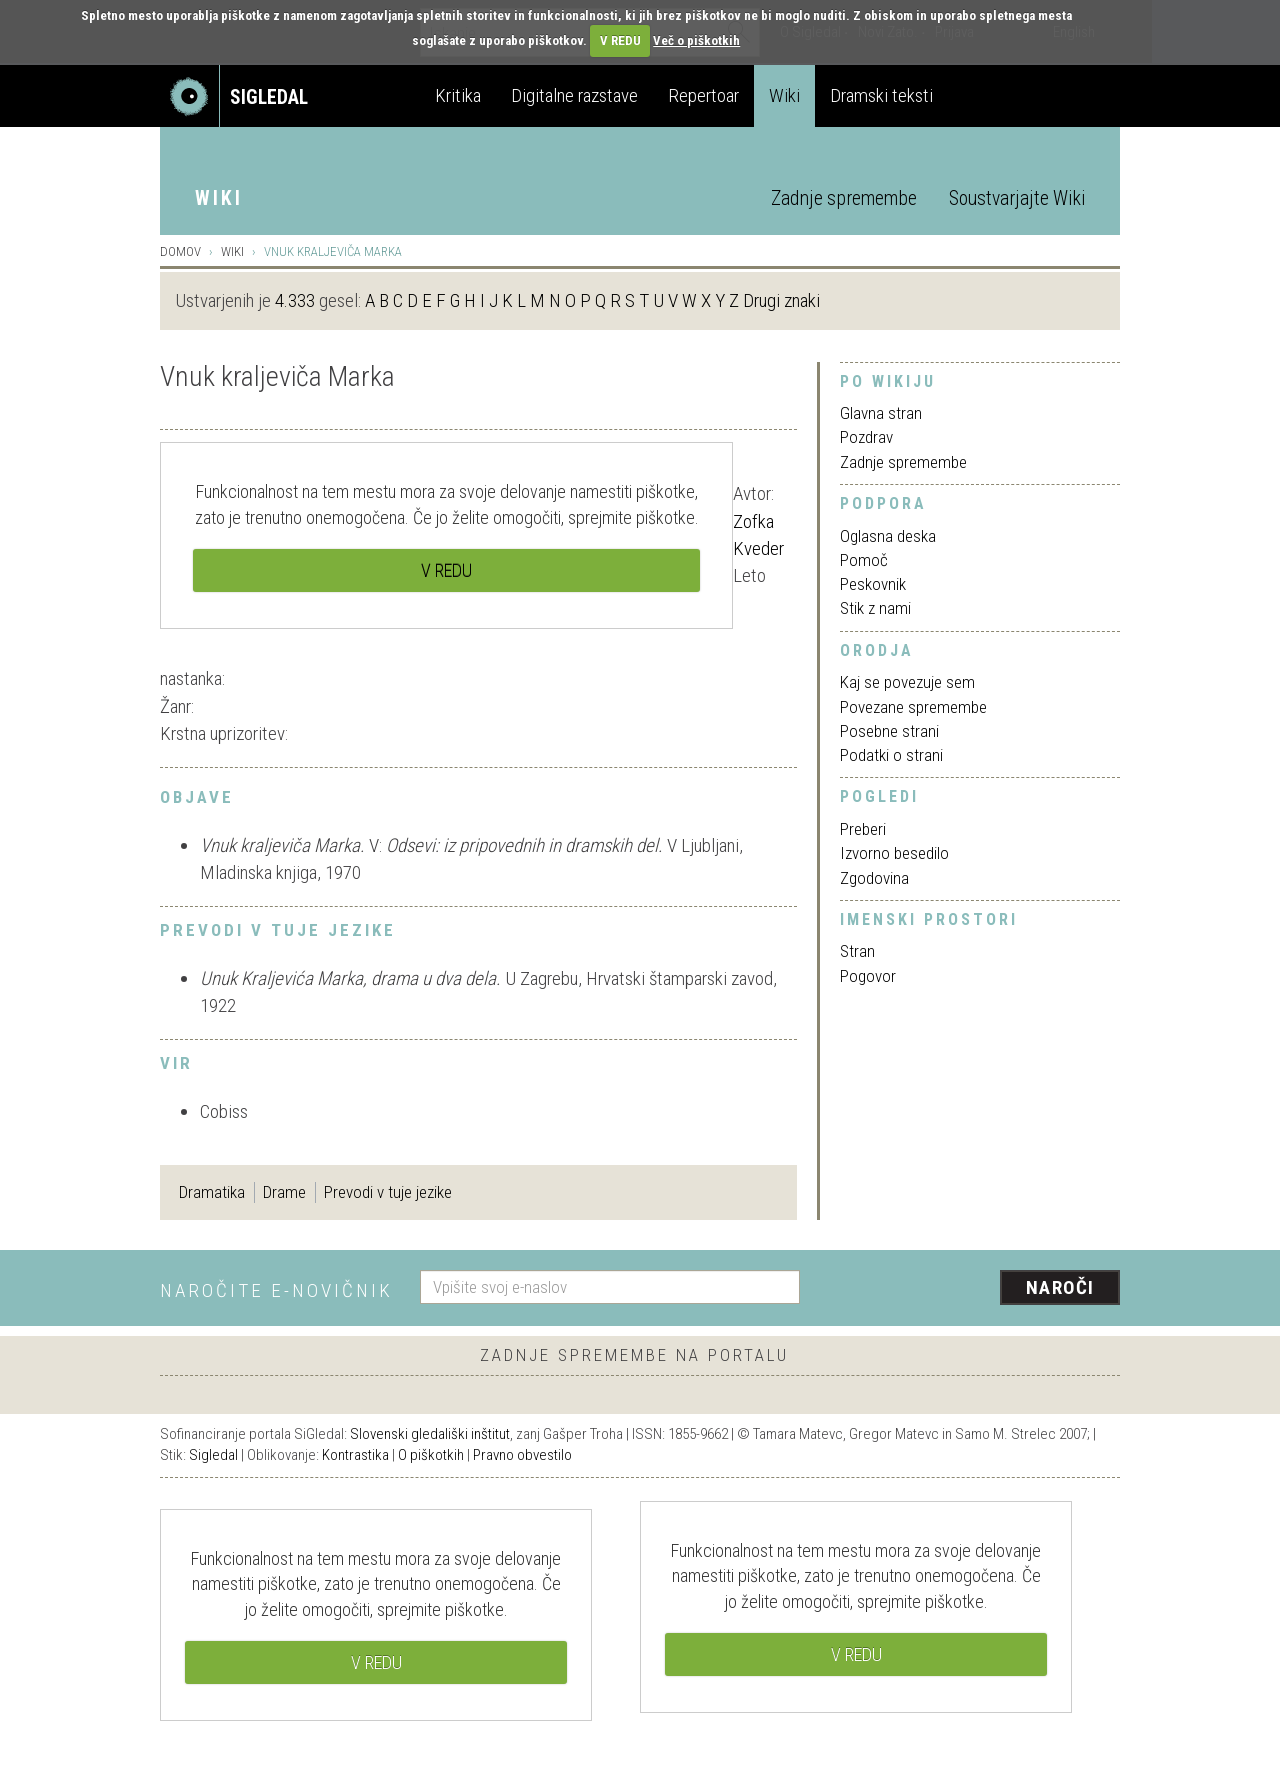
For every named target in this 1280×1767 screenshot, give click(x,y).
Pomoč (864, 560)
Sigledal (213, 1455)
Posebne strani (889, 731)
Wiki (784, 95)
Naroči (1060, 1287)
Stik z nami (875, 608)
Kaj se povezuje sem (907, 682)
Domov (180, 251)
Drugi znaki (781, 300)
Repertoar (703, 95)
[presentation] (972, 1289)
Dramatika (212, 1192)
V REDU (620, 40)
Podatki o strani (891, 755)
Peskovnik (873, 584)
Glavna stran (881, 413)
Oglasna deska (888, 536)
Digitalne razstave (574, 95)
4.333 (295, 300)
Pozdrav (866, 437)
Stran (857, 951)
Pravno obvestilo (522, 1455)
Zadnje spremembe (844, 198)
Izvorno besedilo (894, 853)
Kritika (458, 95)
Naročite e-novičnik (276, 1290)
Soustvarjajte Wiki (1017, 198)
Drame (284, 1192)
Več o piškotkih (696, 40)
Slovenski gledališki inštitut (430, 1434)
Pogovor (868, 976)
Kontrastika (355, 1455)
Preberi (863, 829)
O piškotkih (431, 1455)
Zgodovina (874, 878)
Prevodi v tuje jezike (388, 1192)
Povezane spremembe (913, 707)
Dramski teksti (881, 95)
